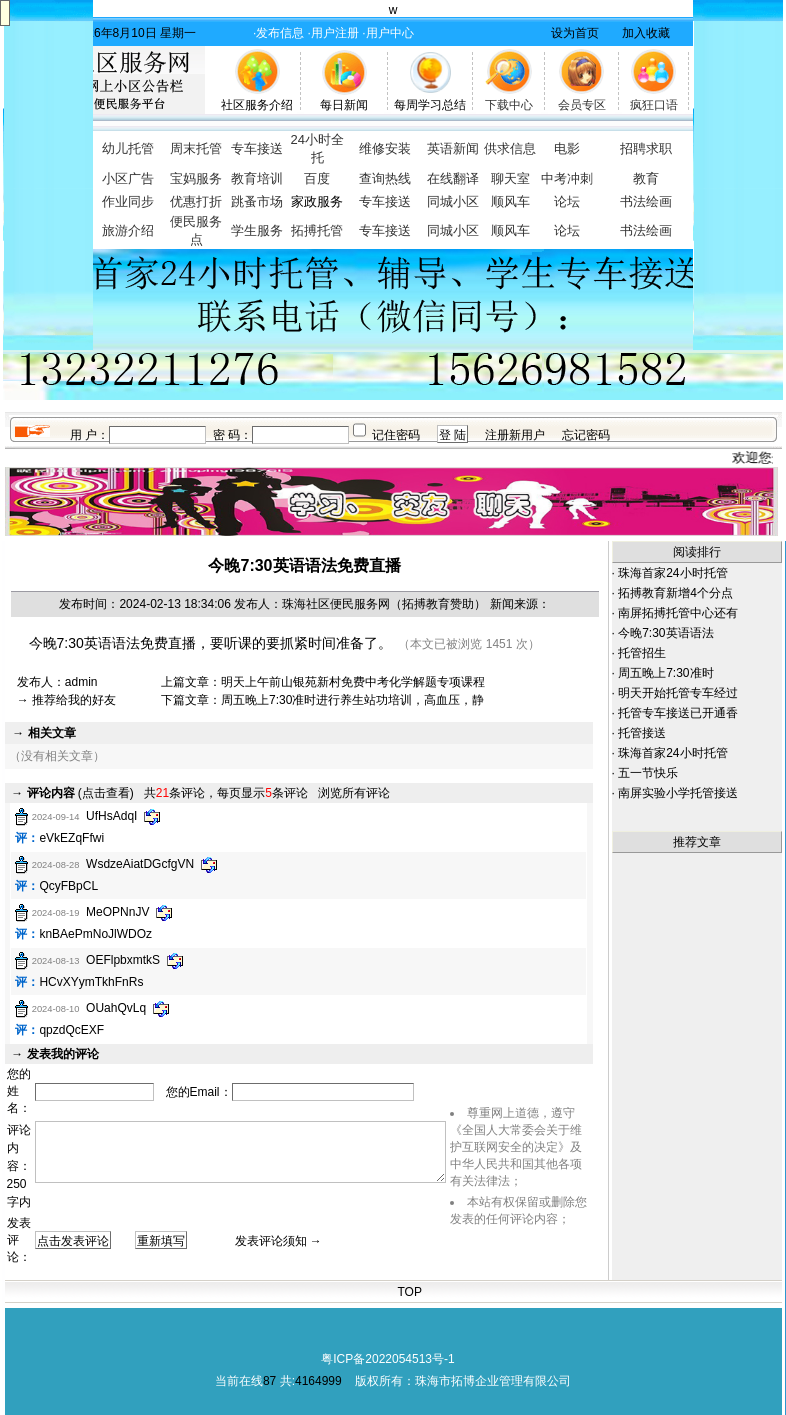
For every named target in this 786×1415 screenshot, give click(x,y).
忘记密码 (586, 435)
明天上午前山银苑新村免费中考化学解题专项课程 (353, 682)
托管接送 (642, 733)
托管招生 (642, 653)
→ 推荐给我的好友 (66, 700)
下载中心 (509, 105)
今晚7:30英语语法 (665, 633)
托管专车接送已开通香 (678, 713)
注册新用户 (515, 435)
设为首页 (575, 33)
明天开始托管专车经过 (678, 693)
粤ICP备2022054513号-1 (387, 1359)
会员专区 (582, 105)
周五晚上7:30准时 (665, 673)
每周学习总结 (430, 105)
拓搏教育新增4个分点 (675, 593)
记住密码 (396, 435)
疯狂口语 (654, 105)
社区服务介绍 (257, 105)
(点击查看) (80, 793)
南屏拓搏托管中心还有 (678, 613)
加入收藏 (646, 33)
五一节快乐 (648, 773)
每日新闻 (344, 105)
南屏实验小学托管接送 (678, 793)
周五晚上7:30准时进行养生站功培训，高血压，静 (352, 700)
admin (81, 682)
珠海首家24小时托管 (672, 573)
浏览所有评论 (354, 793)
